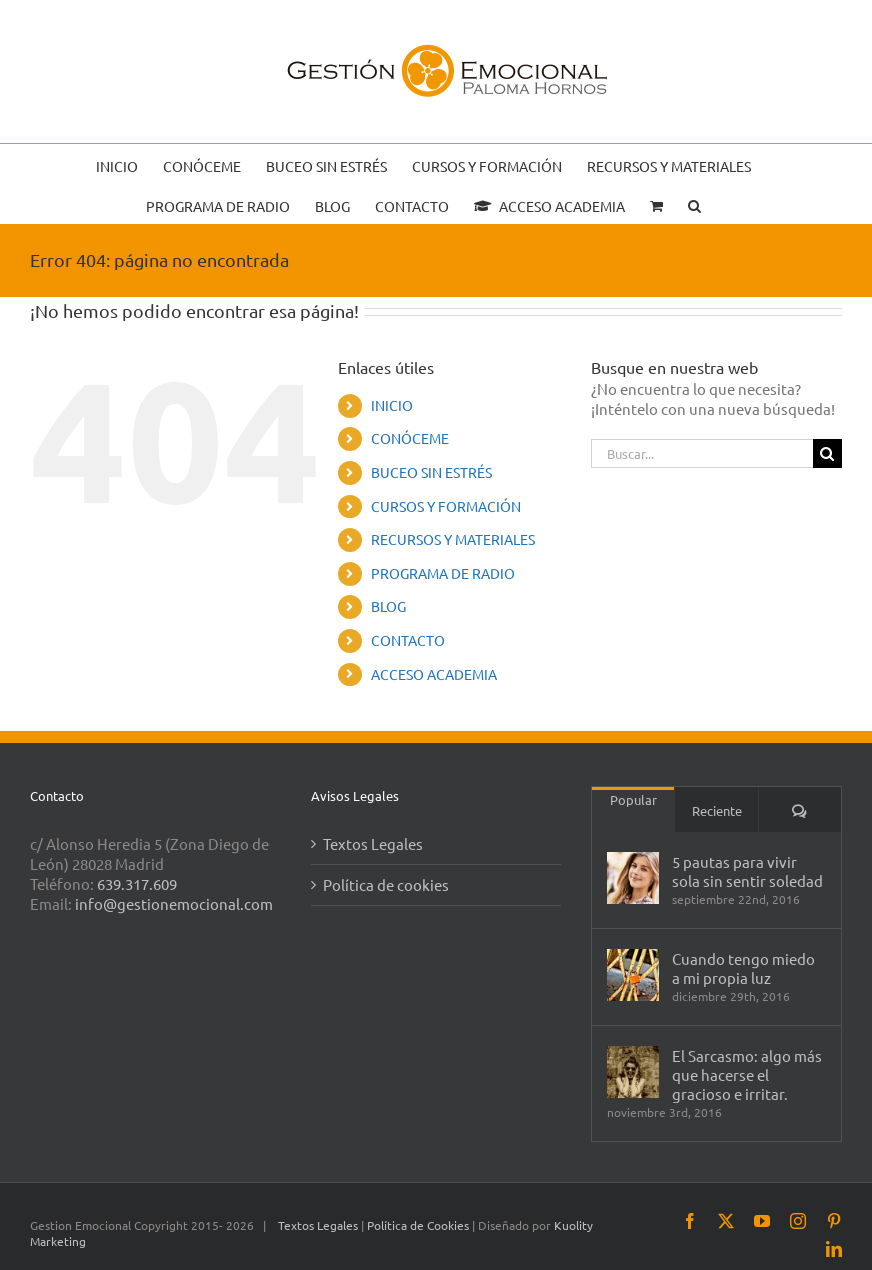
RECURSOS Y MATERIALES (453, 539)
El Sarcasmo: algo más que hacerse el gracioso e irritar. (747, 1074)
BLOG (388, 606)
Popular (633, 799)
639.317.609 (137, 883)
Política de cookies (386, 884)
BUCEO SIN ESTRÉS (431, 472)
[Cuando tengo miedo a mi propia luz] (633, 975)
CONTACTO (408, 640)
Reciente (717, 810)
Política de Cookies (419, 1225)
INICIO (392, 405)
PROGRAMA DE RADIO (443, 573)
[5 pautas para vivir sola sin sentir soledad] (633, 878)
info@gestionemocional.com (174, 903)
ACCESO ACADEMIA (434, 674)
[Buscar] (827, 453)
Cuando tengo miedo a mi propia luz (743, 968)
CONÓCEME (410, 438)
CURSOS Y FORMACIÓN (446, 506)
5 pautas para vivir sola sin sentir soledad (747, 871)
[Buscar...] (702, 453)
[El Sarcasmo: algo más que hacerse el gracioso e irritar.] (633, 1072)
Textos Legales (373, 843)
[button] (694, 204)
